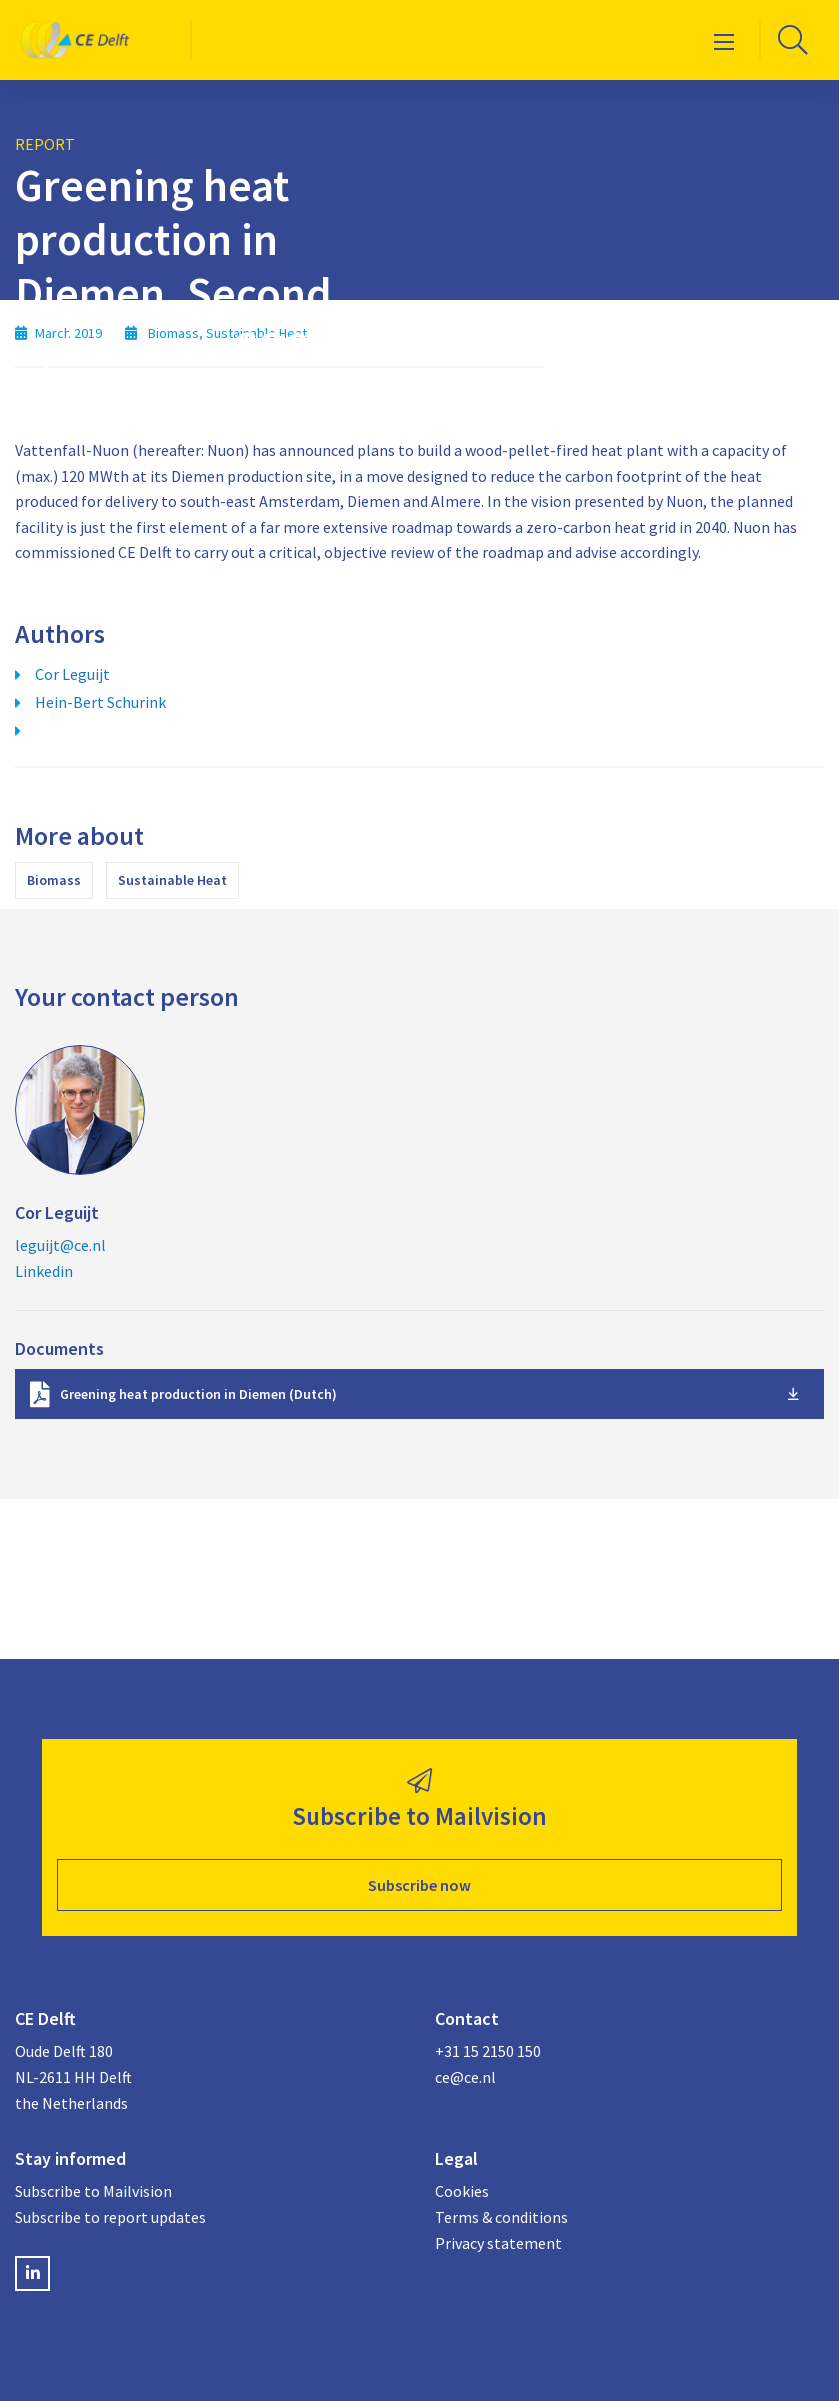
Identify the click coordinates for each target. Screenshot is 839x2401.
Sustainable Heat (172, 880)
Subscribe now (419, 1885)
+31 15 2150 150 (488, 2051)
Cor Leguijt (72, 674)
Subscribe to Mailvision (93, 2191)
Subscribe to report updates (110, 2217)
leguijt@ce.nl (60, 1245)
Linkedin (44, 1271)
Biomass (54, 880)
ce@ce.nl (465, 2077)
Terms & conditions (501, 2217)
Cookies (462, 2191)
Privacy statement (498, 2243)
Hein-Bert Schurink (100, 702)
